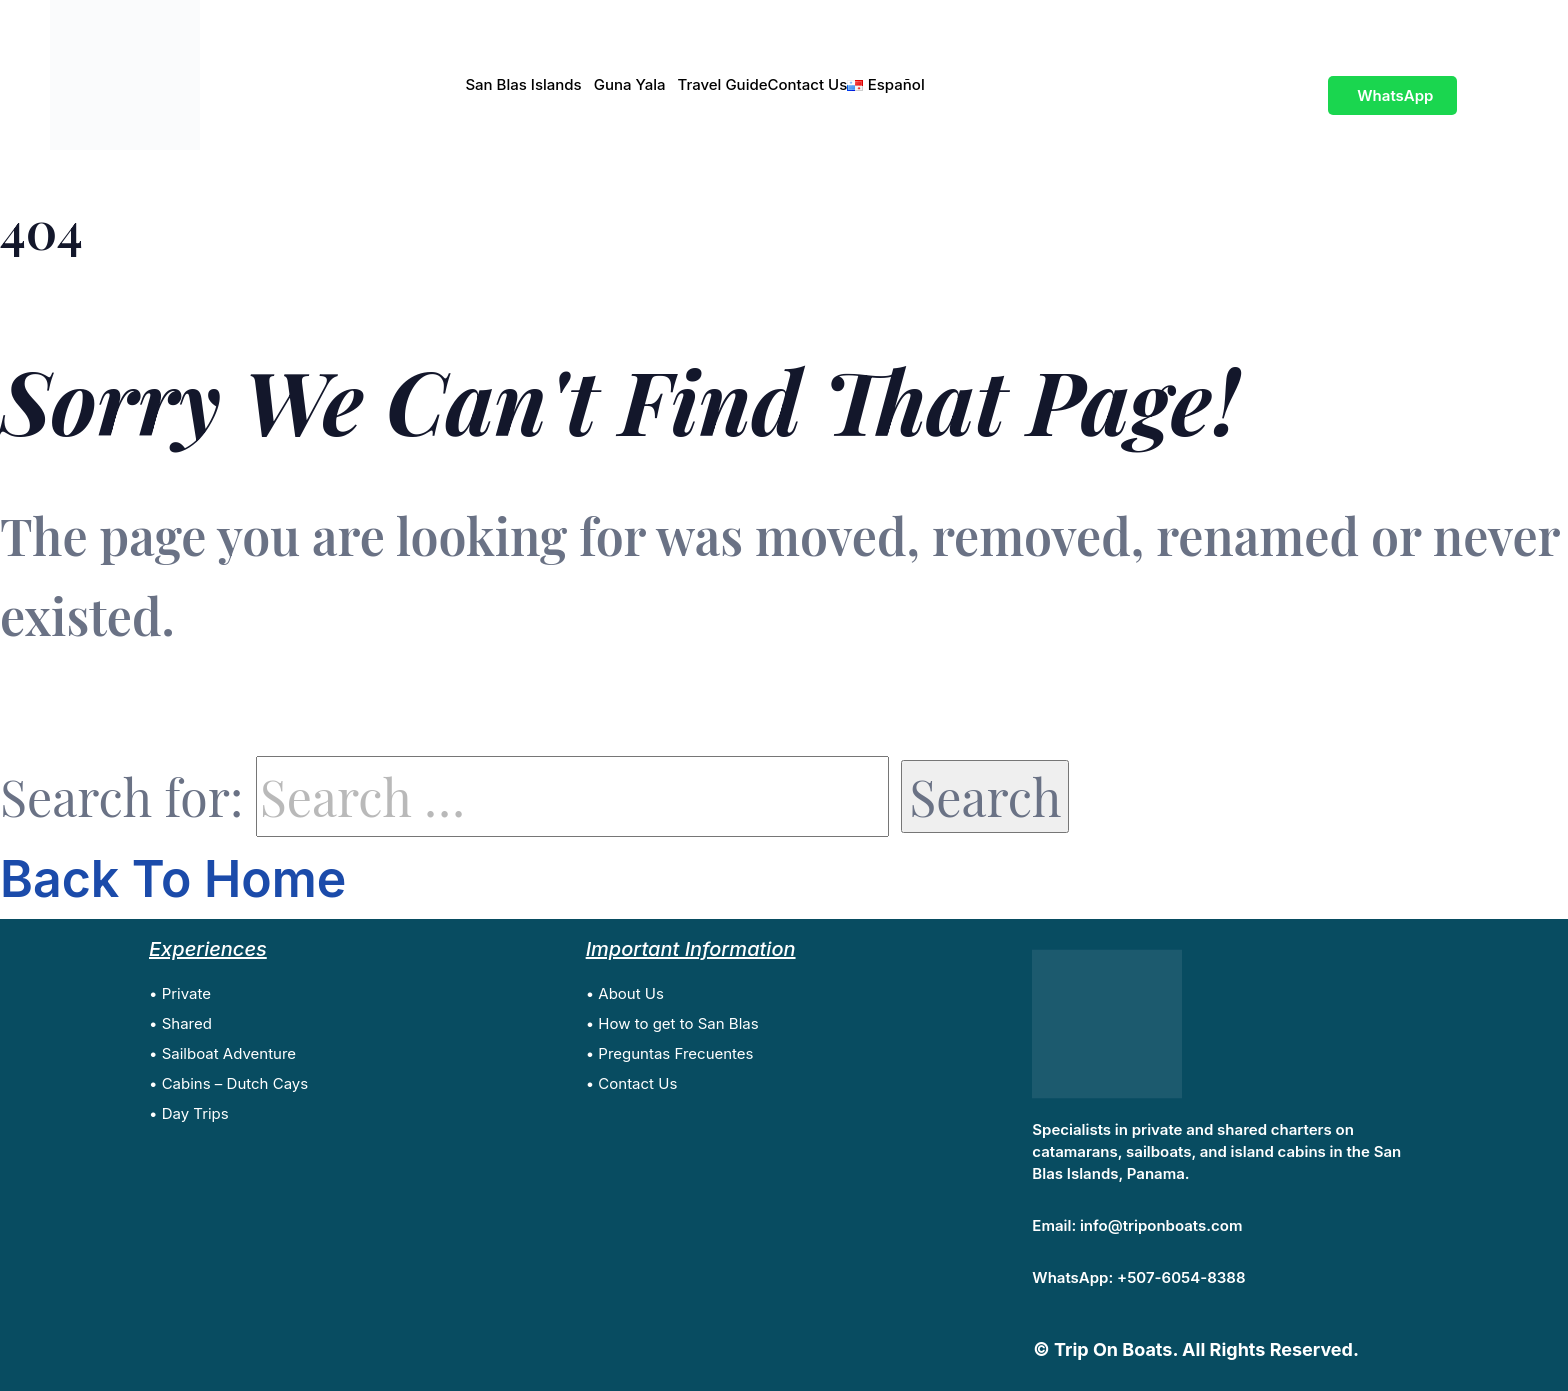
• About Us (625, 993)
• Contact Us (632, 1083)
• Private (180, 993)
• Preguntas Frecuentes (670, 1053)
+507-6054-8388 (1181, 1277)
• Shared (180, 1023)
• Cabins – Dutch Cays (228, 1083)
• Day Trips (189, 1113)
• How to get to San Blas (672, 1023)
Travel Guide (723, 84)
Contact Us (808, 84)
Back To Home (173, 879)
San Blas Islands (523, 84)
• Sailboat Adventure (222, 1053)
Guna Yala (630, 84)
